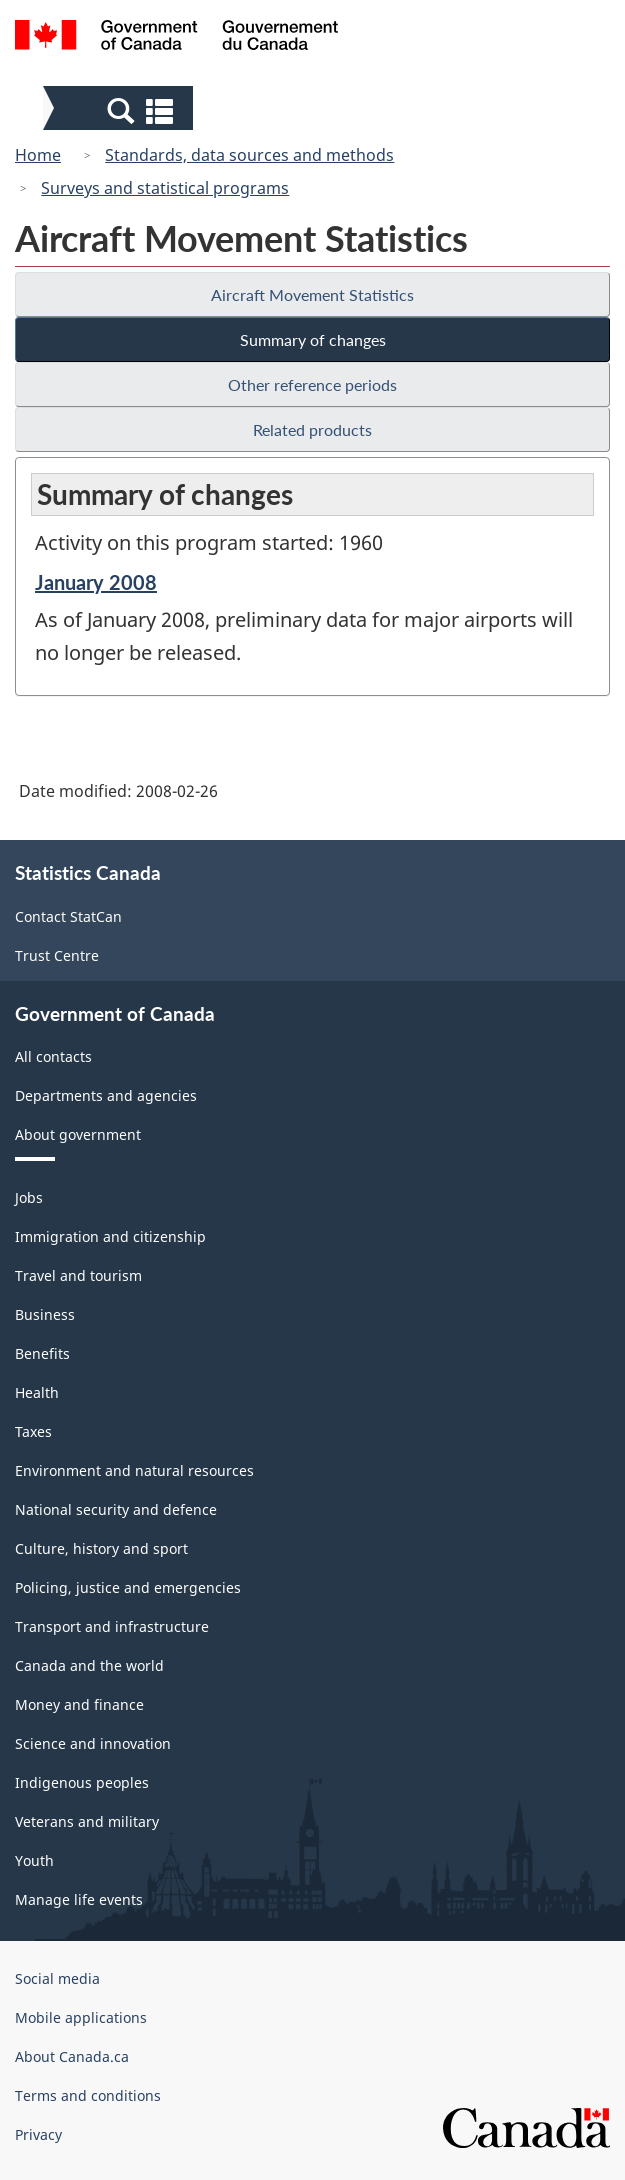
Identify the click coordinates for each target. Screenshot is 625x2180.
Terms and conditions (88, 2095)
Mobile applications (81, 2017)
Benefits (42, 1353)
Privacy (38, 2134)
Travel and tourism (78, 1275)
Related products (312, 429)
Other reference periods (312, 384)
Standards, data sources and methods (249, 155)
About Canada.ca (72, 2056)
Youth (34, 1860)
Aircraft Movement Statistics (312, 294)
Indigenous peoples (82, 1782)
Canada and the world (89, 1665)
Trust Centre (57, 955)
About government (78, 1134)
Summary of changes (313, 339)
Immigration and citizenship (110, 1236)
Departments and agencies (106, 1095)
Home (38, 155)
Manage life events (79, 1899)
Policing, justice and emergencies (128, 1587)
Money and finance (79, 1704)
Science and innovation (93, 1743)
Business (45, 1314)
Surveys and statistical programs (165, 188)
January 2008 (96, 582)
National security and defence (116, 1509)
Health (37, 1392)
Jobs (29, 1197)
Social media (57, 1978)
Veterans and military (87, 1821)
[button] (120, 110)
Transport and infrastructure (112, 1626)
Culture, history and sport (101, 1548)
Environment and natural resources (134, 1470)
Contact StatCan (68, 916)
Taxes (33, 1431)
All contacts (53, 1056)
